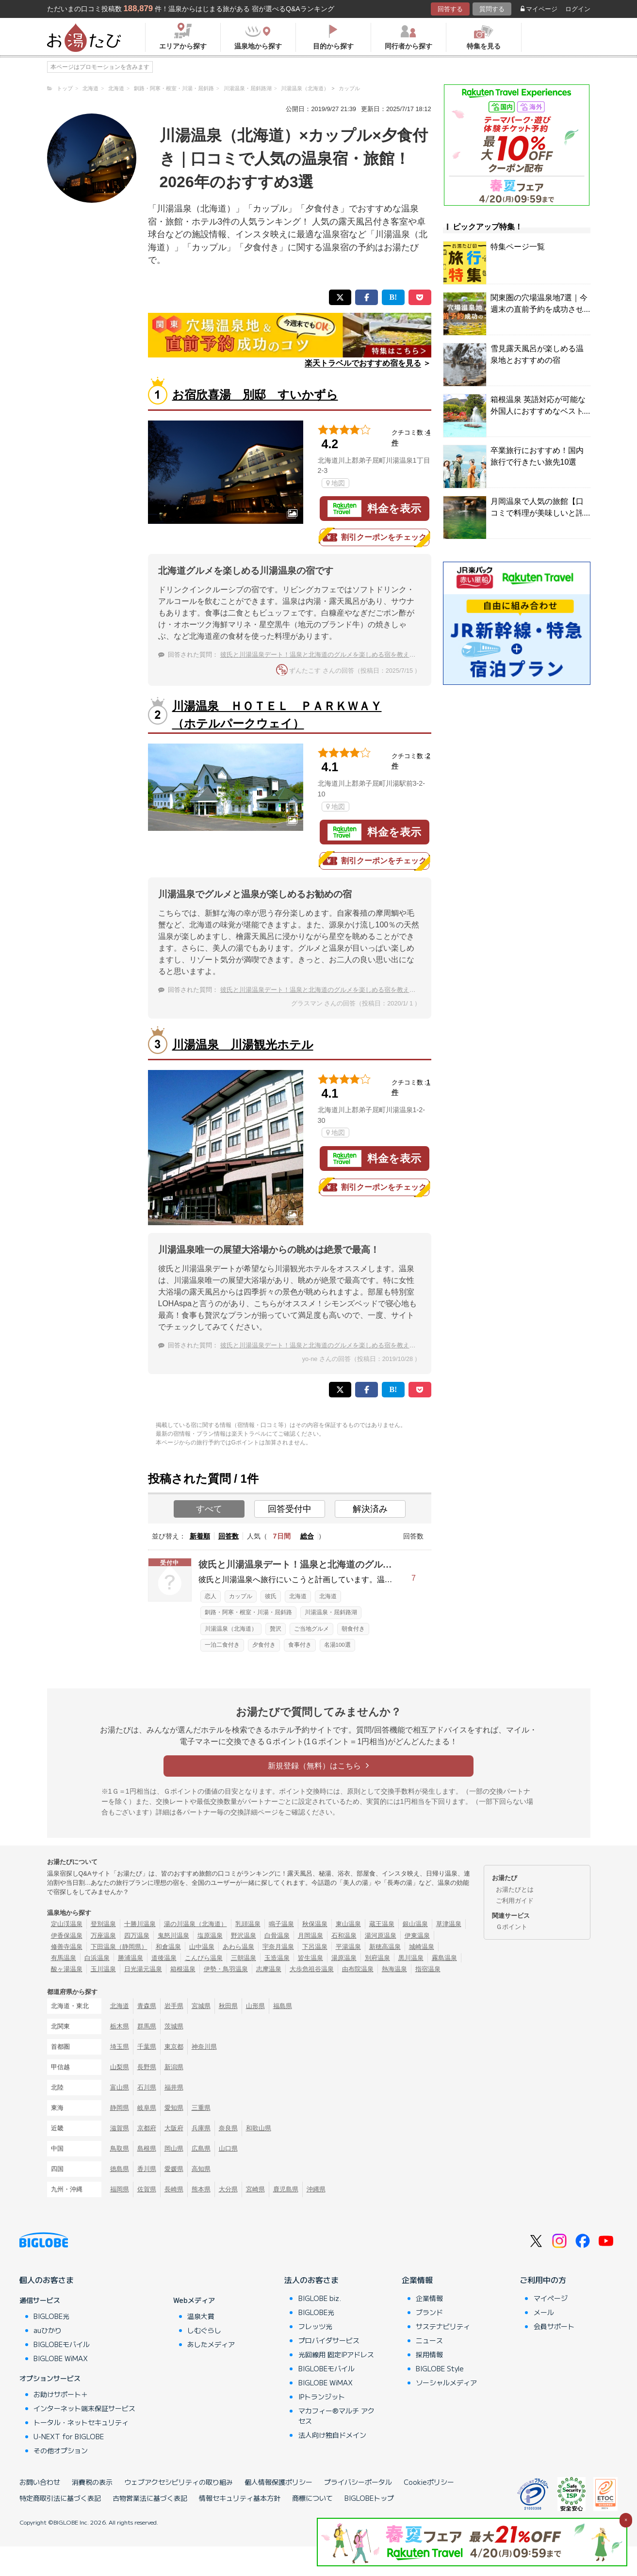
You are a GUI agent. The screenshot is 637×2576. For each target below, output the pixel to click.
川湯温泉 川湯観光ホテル (242, 1044)
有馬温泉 (63, 1957)
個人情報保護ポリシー (278, 2482)
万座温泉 (103, 1935)
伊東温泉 (417, 1935)
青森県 (146, 2005)
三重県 (201, 2107)
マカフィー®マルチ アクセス (336, 2416)
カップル (240, 1596)
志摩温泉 (268, 1969)
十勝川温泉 (140, 1924)
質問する (492, 9)
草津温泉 (448, 1924)
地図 (335, 483)
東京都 (173, 2046)
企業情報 (417, 2279)
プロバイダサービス (328, 2340)
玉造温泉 (277, 1957)
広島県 (201, 2148)
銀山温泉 (415, 1924)
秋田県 (228, 2005)
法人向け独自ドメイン (332, 2435)
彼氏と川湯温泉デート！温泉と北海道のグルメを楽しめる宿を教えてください (330, 654)
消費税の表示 (92, 2482)
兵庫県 (201, 2128)
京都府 (146, 2128)
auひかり (47, 2330)
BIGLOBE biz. (319, 2298)
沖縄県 (316, 2189)
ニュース (429, 2340)
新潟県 (173, 2067)
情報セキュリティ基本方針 (239, 2498)
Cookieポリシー (429, 2482)
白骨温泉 (277, 1935)
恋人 (210, 1596)
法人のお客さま (311, 2279)
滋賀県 (119, 2128)
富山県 (119, 2087)
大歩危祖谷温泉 (312, 1969)
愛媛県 (173, 2168)
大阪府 (173, 2128)
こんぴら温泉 (204, 1957)
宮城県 (201, 2005)
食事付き (299, 1645)
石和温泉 (344, 1935)
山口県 (228, 2148)
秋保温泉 (314, 1924)
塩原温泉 (210, 1935)
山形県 (255, 2005)
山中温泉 (201, 1946)
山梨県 (119, 2067)
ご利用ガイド (515, 1900)
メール (544, 2312)
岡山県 (173, 2148)
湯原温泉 (344, 1957)
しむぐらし (204, 2330)
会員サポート (554, 2326)
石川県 (146, 2087)
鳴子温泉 (281, 1924)
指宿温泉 (428, 1969)
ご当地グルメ (311, 1629)
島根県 (146, 2148)
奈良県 (228, 2128)
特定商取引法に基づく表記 (60, 2498)
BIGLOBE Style (440, 2368)
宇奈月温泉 (278, 1946)
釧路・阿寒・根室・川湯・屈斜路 (248, 1612)
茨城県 (173, 2026)
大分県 (228, 2189)
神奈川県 (204, 2046)
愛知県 (173, 2107)
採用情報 (429, 2354)
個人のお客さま (46, 2279)
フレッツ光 (315, 2326)
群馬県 (146, 2026)
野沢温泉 (243, 1935)
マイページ (539, 9)
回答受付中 (289, 1509)
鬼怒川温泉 (173, 1935)
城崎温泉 (421, 1946)
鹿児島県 (285, 2189)
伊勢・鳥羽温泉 (226, 1969)
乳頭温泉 (248, 1924)
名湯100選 (337, 1645)
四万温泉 (136, 1935)
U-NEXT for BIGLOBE (68, 2436)
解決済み (370, 1509)
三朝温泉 (243, 1957)
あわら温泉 (238, 1946)
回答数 (228, 1536)
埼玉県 (119, 2046)
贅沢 (275, 1629)
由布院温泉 (358, 1969)
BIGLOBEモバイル (61, 2344)
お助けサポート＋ (60, 2394)
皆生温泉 (310, 1957)
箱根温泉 (183, 1969)
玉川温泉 (103, 1969)
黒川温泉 (411, 1957)
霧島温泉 (444, 1957)
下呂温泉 (314, 1946)
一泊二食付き (222, 1645)
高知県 (201, 2168)
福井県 (173, 2087)
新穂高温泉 (385, 1946)
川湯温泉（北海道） (231, 1629)
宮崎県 (255, 2189)
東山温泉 (348, 1924)
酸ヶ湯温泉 (66, 1969)
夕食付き (264, 1645)
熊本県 (201, 2189)
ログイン (577, 9)
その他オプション (60, 2450)
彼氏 (271, 1596)
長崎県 (173, 2189)
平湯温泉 (348, 1946)
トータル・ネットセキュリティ (81, 2422)
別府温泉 (377, 1957)
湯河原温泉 (380, 1935)
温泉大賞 (200, 2316)
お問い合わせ (39, 2482)
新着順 (200, 1536)
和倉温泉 (168, 1946)
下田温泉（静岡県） (119, 1946)
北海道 (298, 1596)
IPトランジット (321, 2396)
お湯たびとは (515, 1889)
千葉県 (146, 2046)
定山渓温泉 (66, 1924)
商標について (312, 2498)
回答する (450, 9)
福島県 (282, 2005)
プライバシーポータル (358, 2482)
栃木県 (119, 2026)
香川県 (146, 2168)
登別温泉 (103, 1924)
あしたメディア (211, 2344)
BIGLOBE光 (51, 2316)
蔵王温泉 (381, 1924)
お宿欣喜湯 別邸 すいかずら (255, 394)
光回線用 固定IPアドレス (336, 2354)
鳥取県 (119, 2148)
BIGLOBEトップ (369, 2498)
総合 (307, 1536)
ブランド (429, 2312)
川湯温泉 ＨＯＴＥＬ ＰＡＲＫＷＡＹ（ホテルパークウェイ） (277, 714)
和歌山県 (258, 2128)
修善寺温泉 (66, 1946)
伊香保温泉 (66, 1935)
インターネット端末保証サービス (84, 2408)
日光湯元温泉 (143, 1969)
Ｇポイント (511, 1926)
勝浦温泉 (130, 1957)
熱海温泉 (394, 1969)
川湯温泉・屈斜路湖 (331, 1612)
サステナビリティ (443, 2326)
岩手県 (173, 2005)
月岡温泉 (310, 1935)
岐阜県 (146, 2107)
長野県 (146, 2067)
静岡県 (119, 2107)
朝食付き (353, 1629)
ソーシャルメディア (446, 2382)
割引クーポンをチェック (374, 537)
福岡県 (119, 2189)
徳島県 (119, 2168)
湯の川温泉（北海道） (195, 1924)
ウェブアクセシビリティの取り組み (178, 2482)
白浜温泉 (97, 1957)
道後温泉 (164, 1957)
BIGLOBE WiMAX (60, 2358)
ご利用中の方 (543, 2279)
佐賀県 (146, 2189)
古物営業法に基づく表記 (150, 2498)
